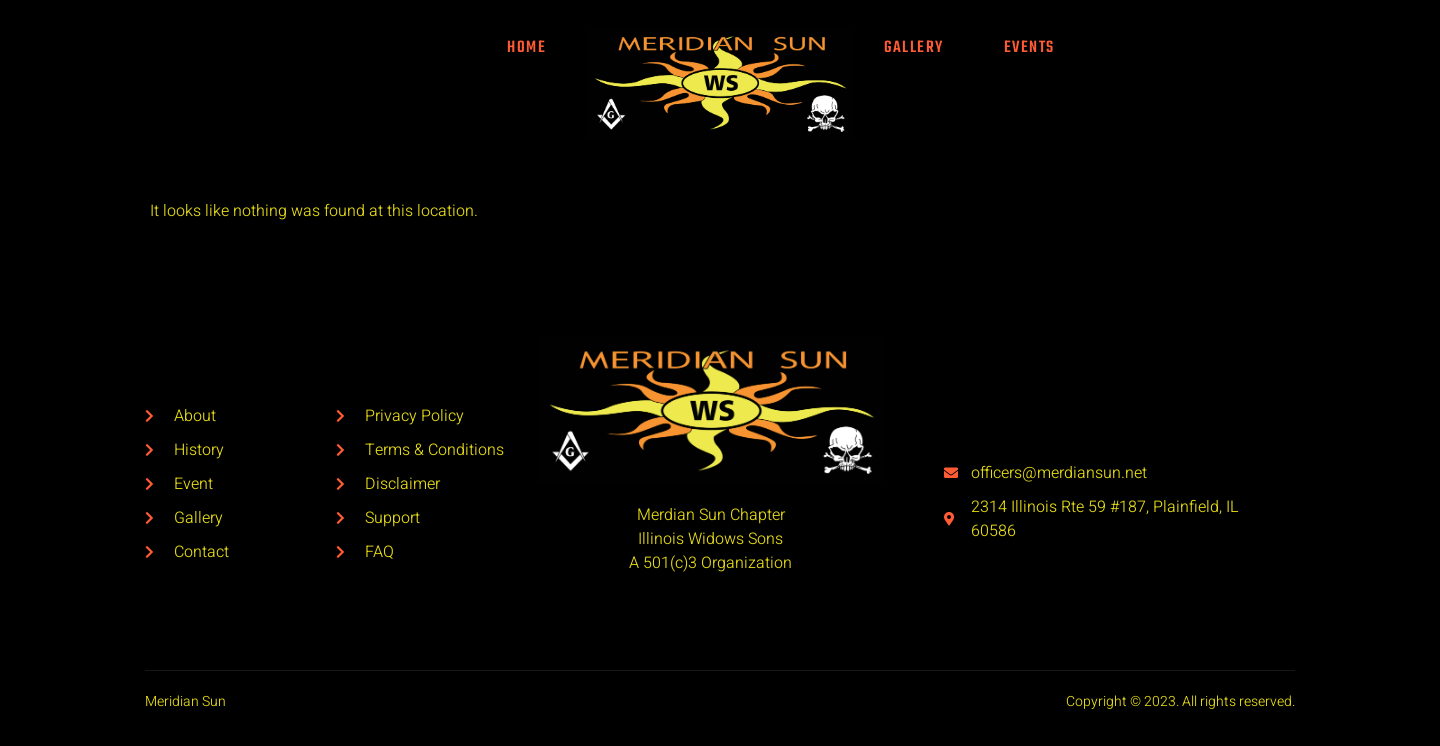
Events (1029, 48)
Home (526, 48)
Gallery (914, 48)
